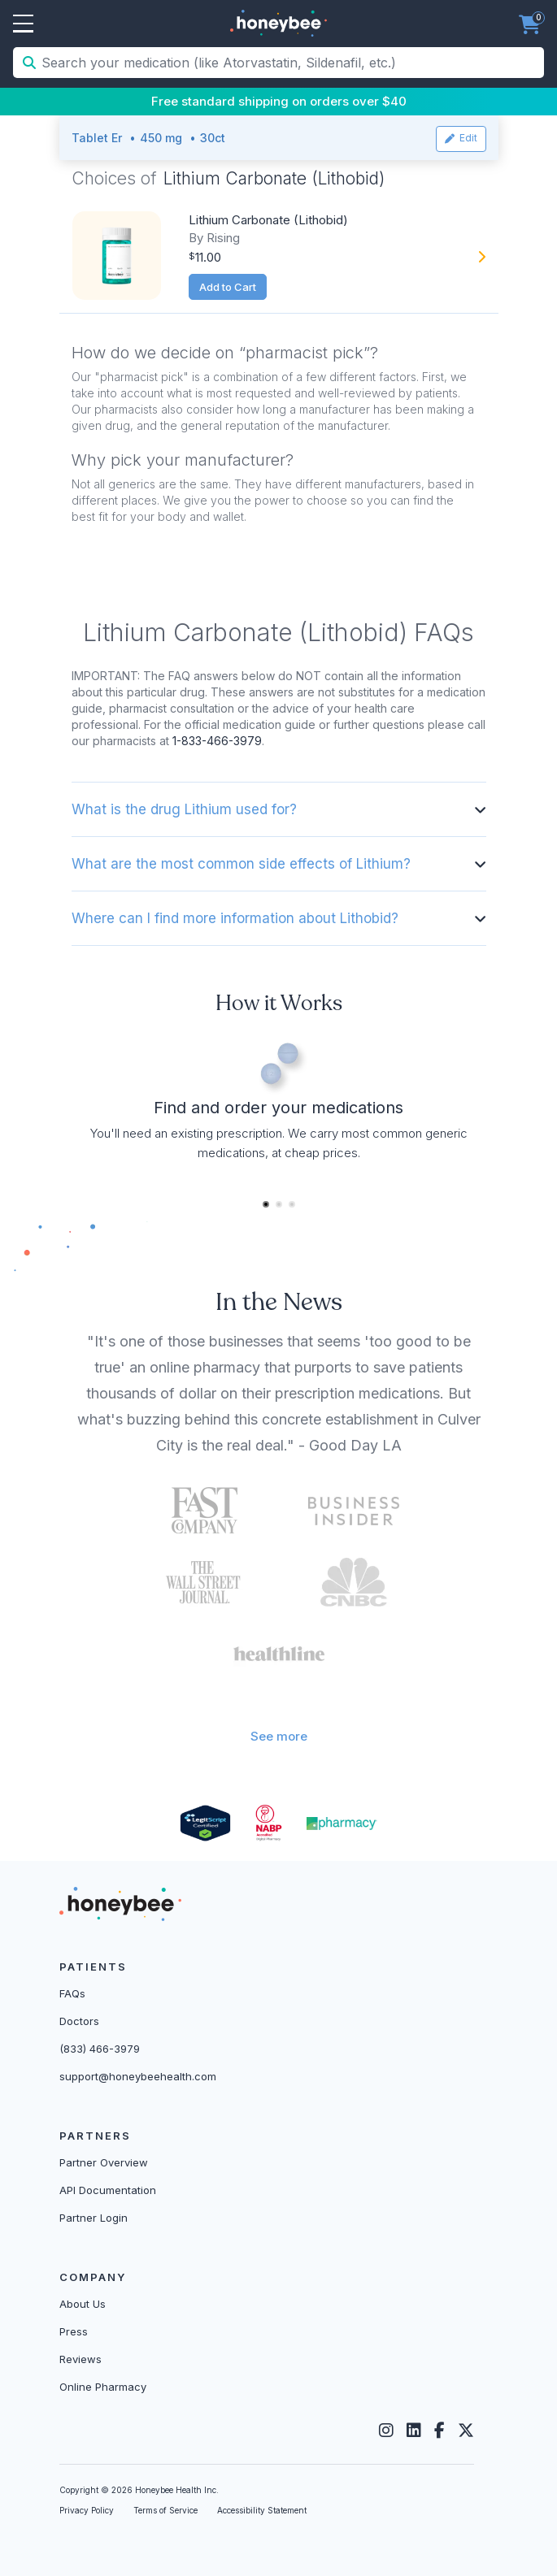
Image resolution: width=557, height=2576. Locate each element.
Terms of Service (165, 2510)
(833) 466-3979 (99, 2048)
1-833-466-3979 (217, 741)
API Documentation (107, 2190)
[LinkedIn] (414, 2430)
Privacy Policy (86, 2510)
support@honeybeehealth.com (137, 2076)
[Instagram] (386, 2430)
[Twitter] (466, 2430)
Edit (461, 138)
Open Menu (23, 24)
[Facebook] (439, 2430)
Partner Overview (103, 2162)
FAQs (72, 1993)
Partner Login (93, 2217)
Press (73, 2331)
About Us (82, 2303)
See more (278, 1736)
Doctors (79, 2020)
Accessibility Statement (262, 2510)
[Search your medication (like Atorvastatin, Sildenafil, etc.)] (291, 62)
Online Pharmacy (102, 2386)
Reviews (80, 2359)
